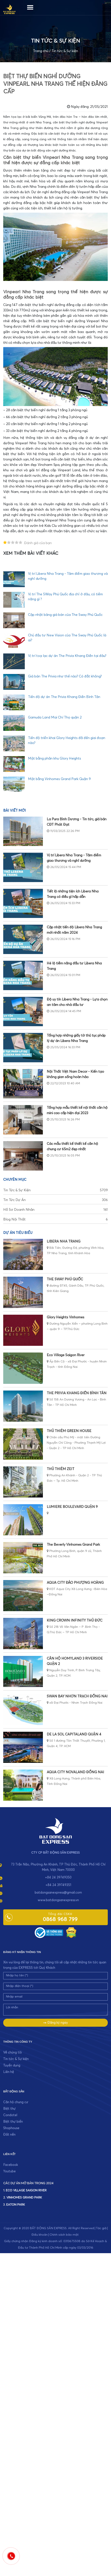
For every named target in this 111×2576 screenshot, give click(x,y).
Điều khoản (39, 2234)
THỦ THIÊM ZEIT (60, 1469)
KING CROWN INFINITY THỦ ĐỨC (74, 1620)
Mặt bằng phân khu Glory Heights (54, 758)
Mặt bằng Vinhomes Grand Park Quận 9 (59, 779)
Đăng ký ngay (55, 2022)
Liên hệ (8, 2072)
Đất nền (9, 2134)
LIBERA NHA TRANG (63, 1241)
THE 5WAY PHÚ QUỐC (65, 1279)
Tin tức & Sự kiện (65, 51)
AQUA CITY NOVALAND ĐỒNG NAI (75, 1772)
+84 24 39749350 (58, 1877)
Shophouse (11, 2128)
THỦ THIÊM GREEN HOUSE (69, 1431)
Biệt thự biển (13, 2121)
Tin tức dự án (55, 1200)
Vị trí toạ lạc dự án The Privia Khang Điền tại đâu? (67, 656)
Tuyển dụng (11, 2065)
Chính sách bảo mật (64, 2234)
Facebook (10, 2165)
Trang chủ (40, 51)
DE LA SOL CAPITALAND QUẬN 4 (74, 1734)
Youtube (9, 2171)
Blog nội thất (55, 1219)
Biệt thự (9, 2108)
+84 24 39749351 (58, 1885)
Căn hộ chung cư (15, 2102)
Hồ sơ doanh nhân (55, 1209)
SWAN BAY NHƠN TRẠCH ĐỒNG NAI (77, 1696)
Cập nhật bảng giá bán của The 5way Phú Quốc (65, 615)
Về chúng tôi (12, 2052)
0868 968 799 (60, 1919)
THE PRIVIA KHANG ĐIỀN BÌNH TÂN (76, 1393)
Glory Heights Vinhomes (65, 1317)
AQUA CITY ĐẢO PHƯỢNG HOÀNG (75, 1582)
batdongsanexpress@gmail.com (58, 1892)
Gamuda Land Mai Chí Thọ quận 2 (55, 717)
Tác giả (101, 2228)
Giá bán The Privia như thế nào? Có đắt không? (65, 676)
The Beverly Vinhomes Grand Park (73, 1544)
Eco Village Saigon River (65, 1355)
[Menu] (30, 6)
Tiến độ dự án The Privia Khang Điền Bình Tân (64, 697)
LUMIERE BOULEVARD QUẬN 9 (72, 1507)
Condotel (10, 2115)
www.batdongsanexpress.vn (58, 1900)
